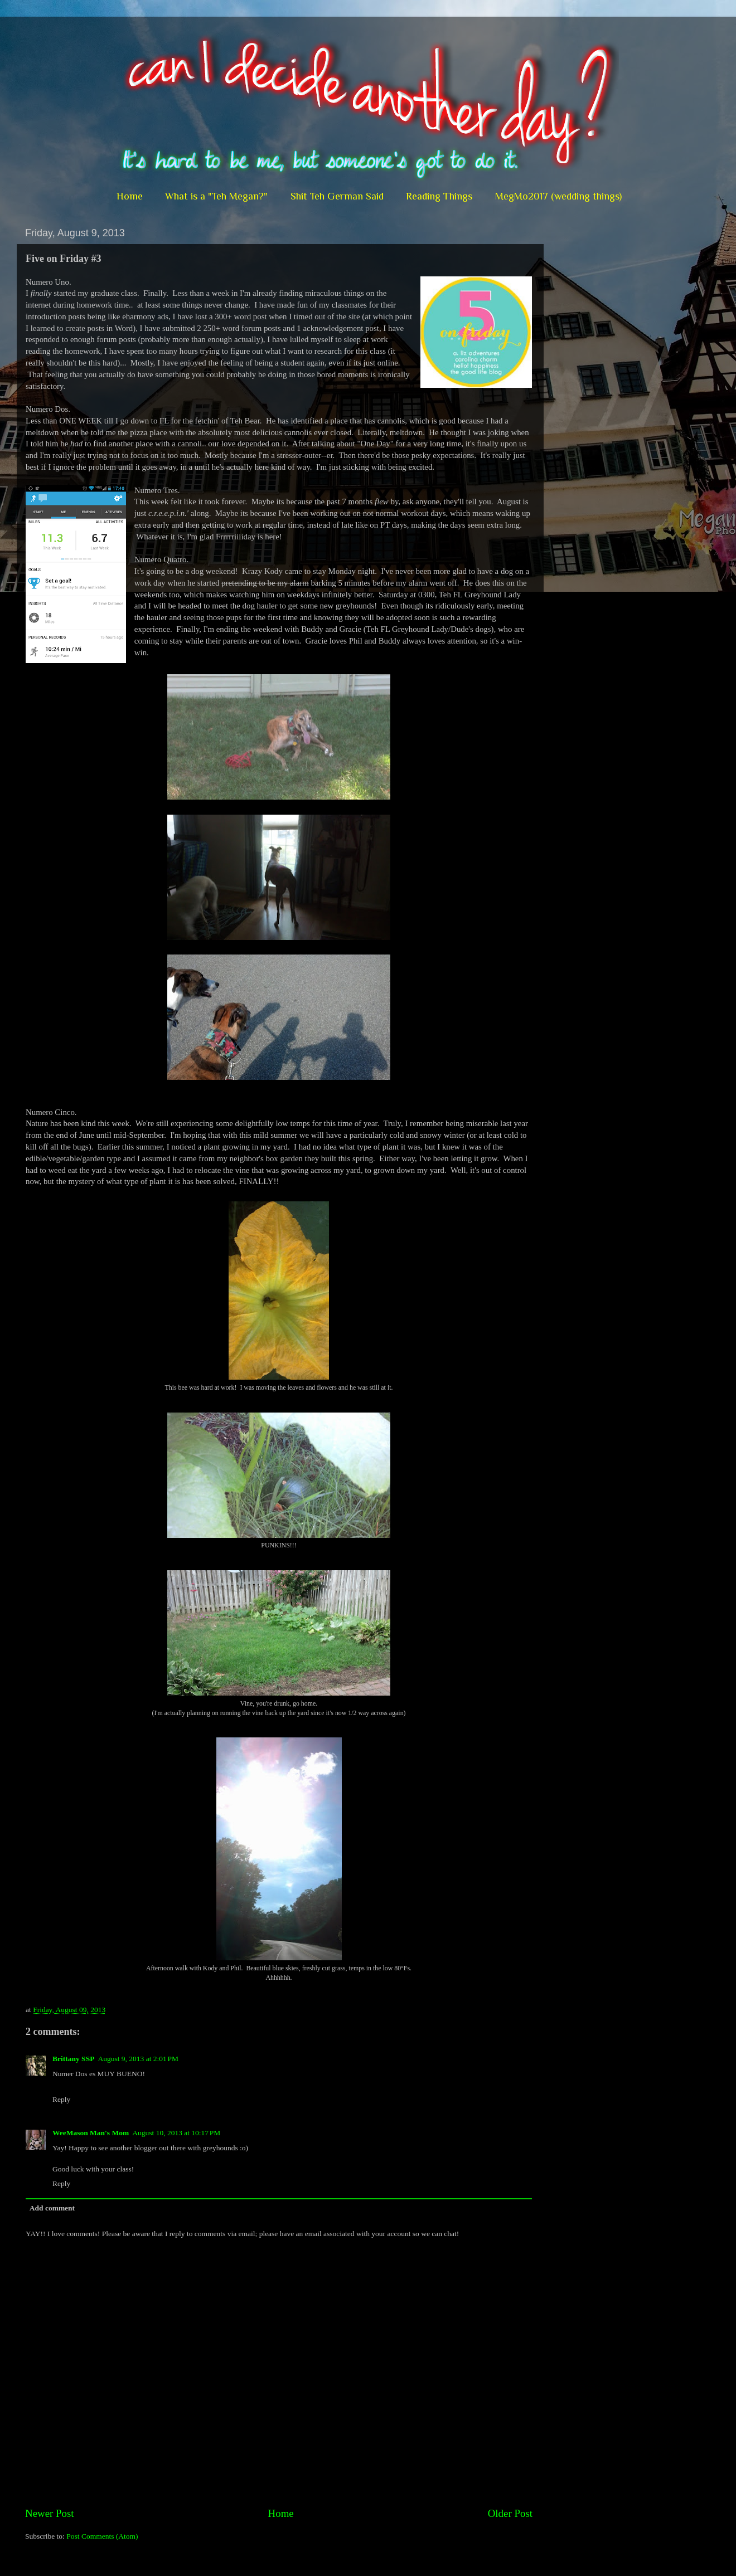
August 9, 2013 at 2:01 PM (138, 2058)
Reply (61, 2099)
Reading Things (439, 196)
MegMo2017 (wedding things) (558, 196)
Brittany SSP (73, 2058)
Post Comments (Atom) (102, 2536)
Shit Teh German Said (337, 196)
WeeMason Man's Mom (90, 2133)
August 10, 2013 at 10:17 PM (176, 2133)
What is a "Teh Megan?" (216, 196)
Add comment (52, 2208)
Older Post (510, 2513)
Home (130, 196)
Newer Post (49, 2513)
